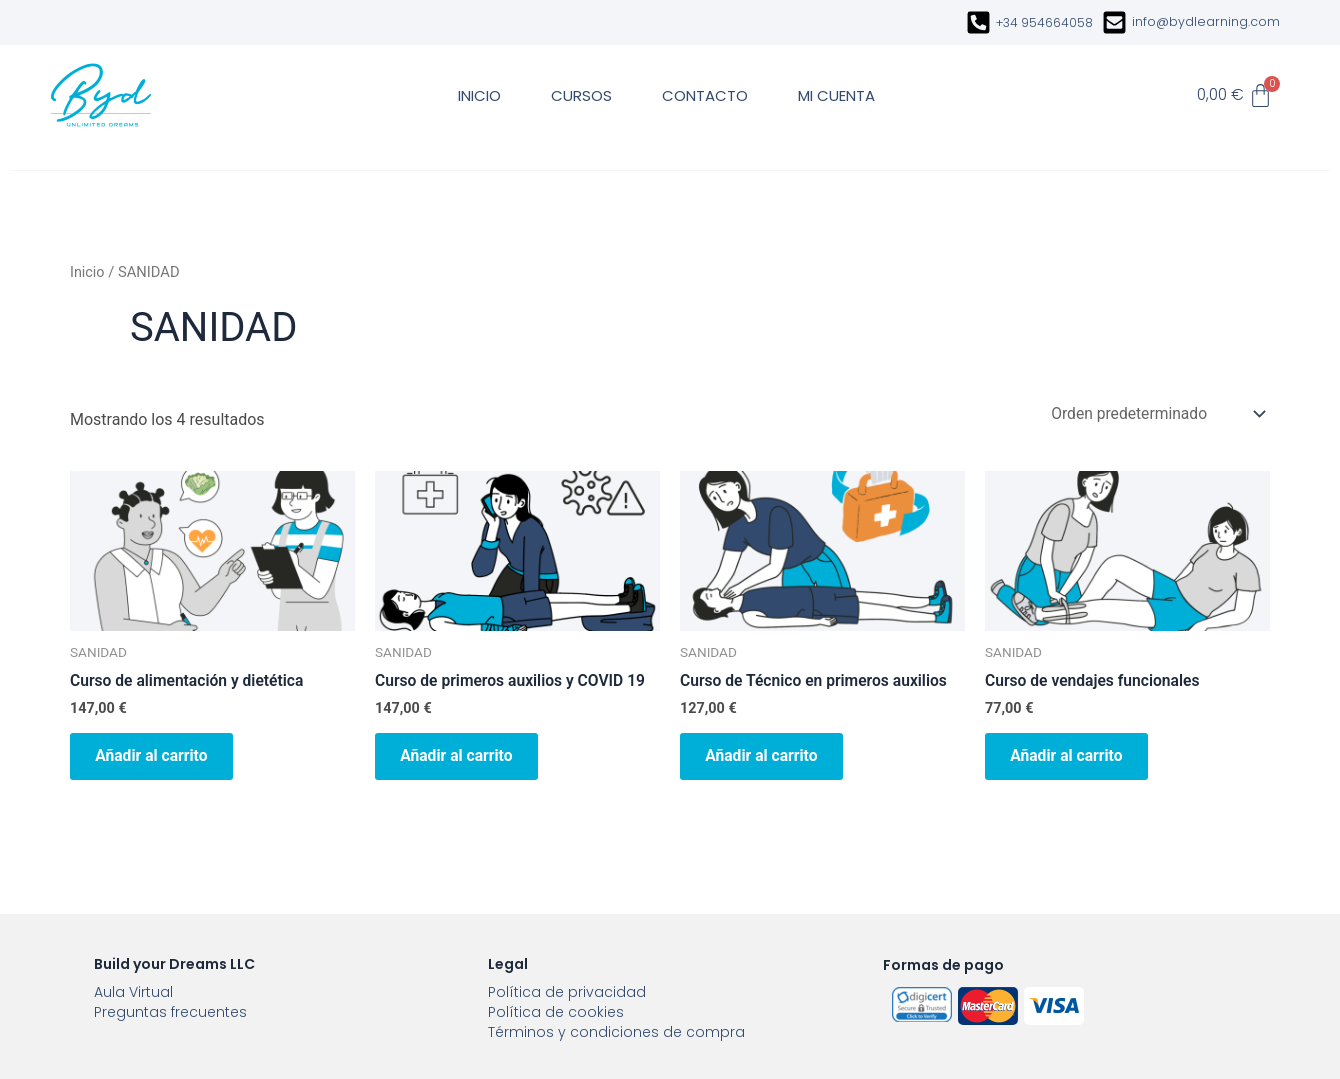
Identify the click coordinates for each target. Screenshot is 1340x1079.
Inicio (87, 272)
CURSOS (581, 95)
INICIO (479, 95)
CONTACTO (705, 95)
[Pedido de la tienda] (1154, 413)
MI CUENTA (836, 95)
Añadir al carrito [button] (157, 759)
